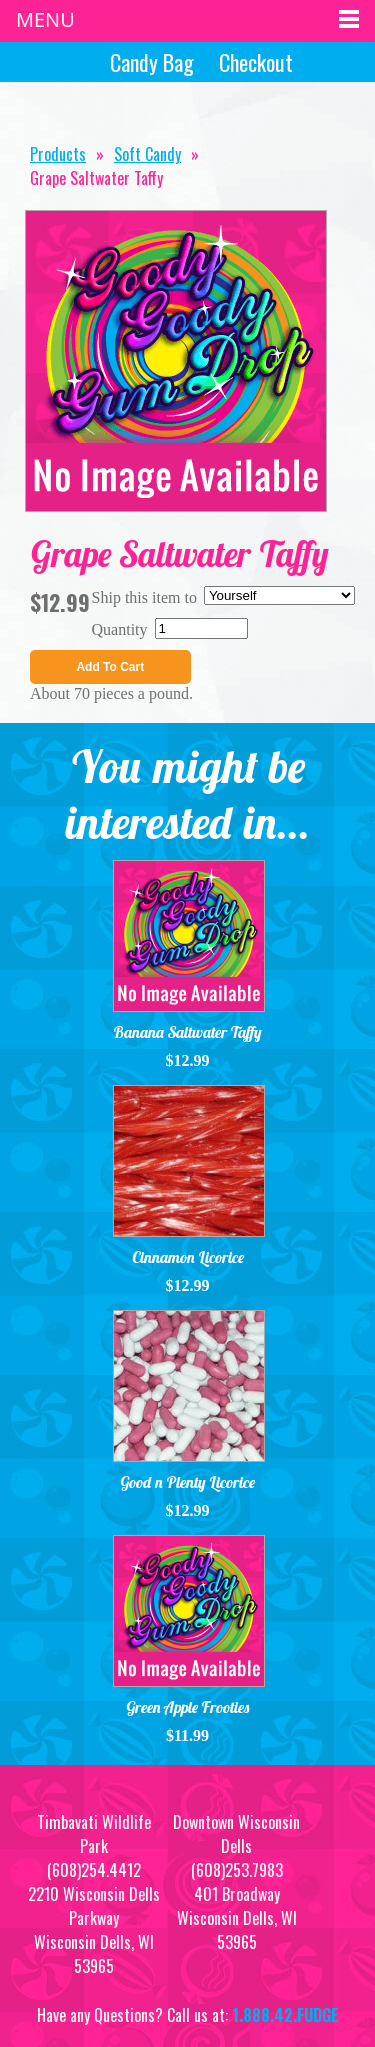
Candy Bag (149, 62)
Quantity (120, 629)
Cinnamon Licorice (188, 1257)
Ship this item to (144, 597)
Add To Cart (110, 667)
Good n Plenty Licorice (187, 1482)
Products (58, 154)
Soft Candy (147, 154)
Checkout (256, 62)
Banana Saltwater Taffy (187, 1032)
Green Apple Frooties (188, 1707)
